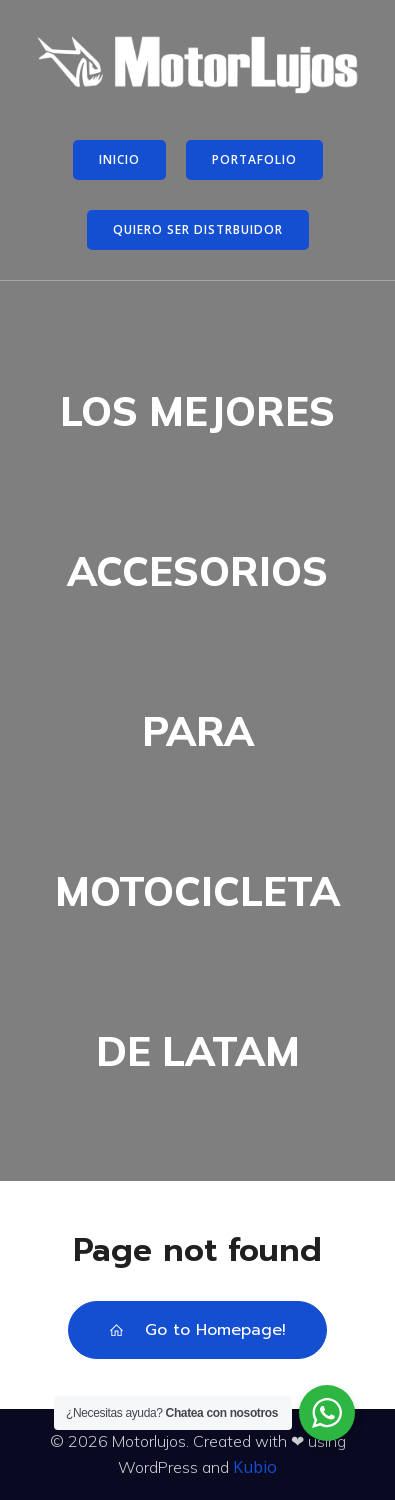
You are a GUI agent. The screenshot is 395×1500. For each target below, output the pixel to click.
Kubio (255, 1467)
